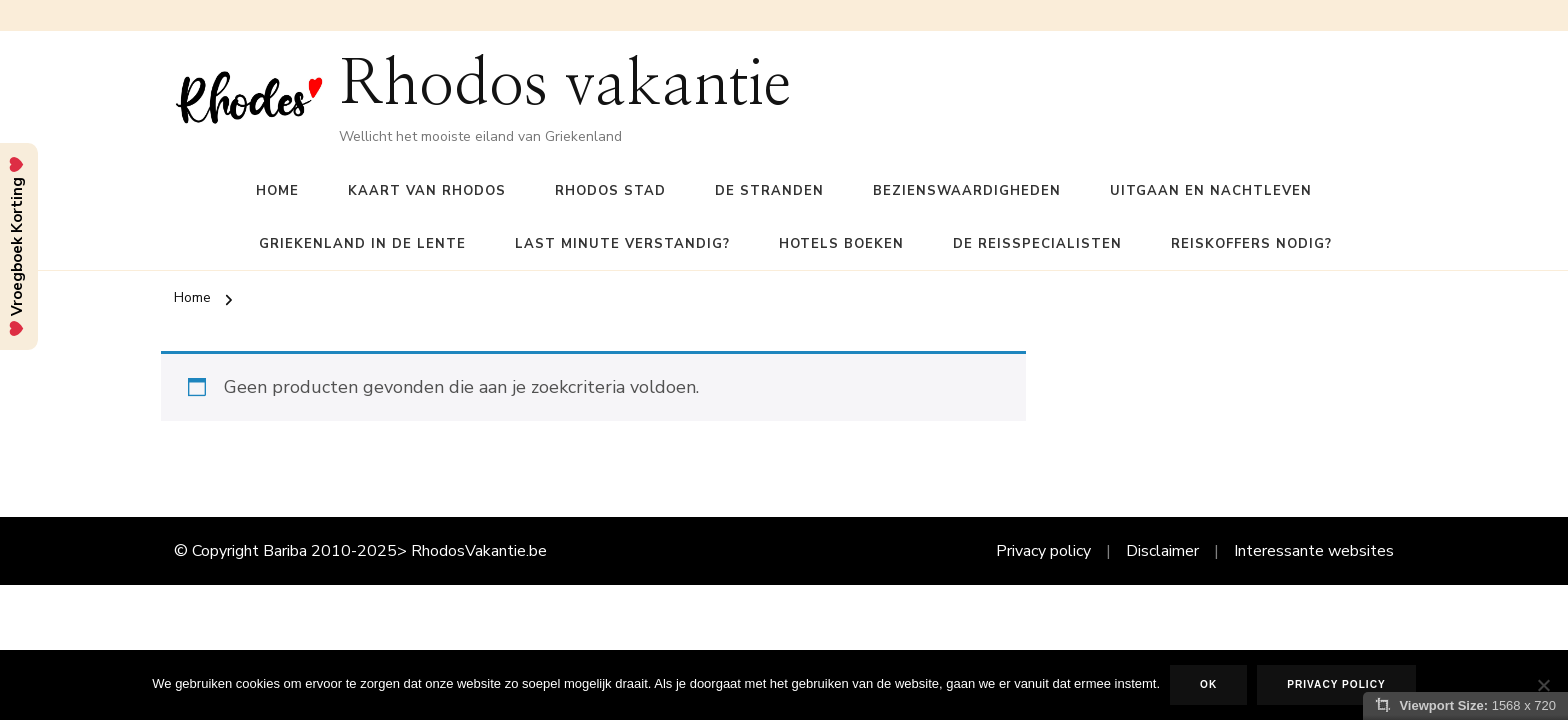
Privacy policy (1043, 551)
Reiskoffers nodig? (1251, 244)
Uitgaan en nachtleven (1211, 191)
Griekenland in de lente (362, 244)
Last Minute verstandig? (622, 244)
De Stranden (769, 191)
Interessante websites (1314, 551)
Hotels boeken (841, 244)
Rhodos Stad (610, 191)
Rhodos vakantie (565, 85)
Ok (1208, 684)
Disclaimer (1162, 551)
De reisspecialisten (1037, 244)
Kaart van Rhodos (427, 191)
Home (277, 191)
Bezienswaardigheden (967, 191)
